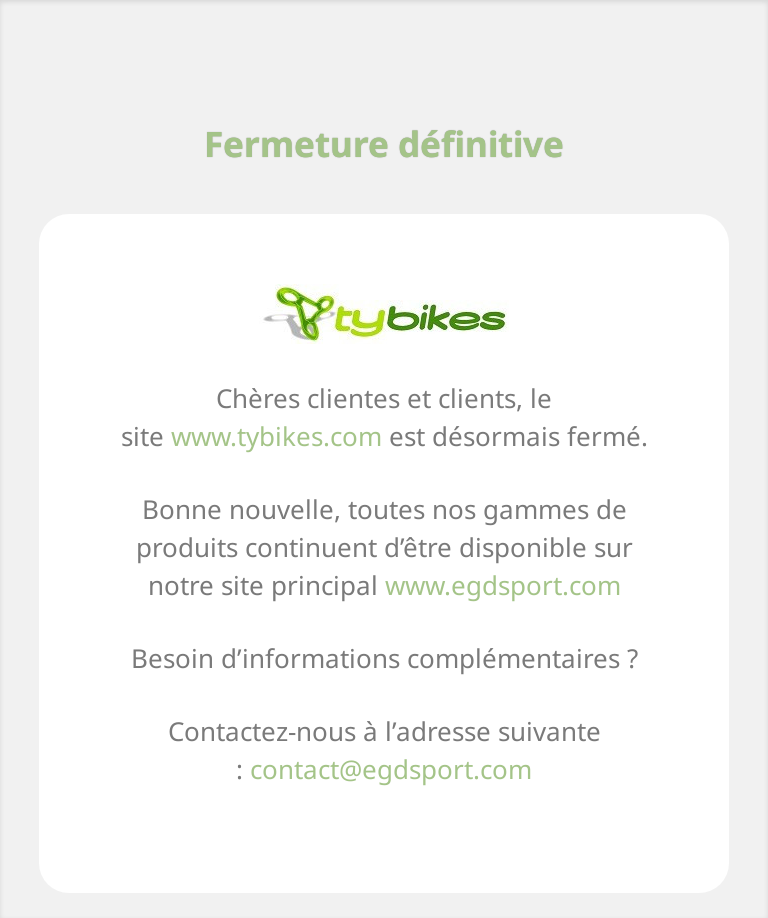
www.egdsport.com (503, 585)
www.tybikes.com (276, 436)
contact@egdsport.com (391, 769)
